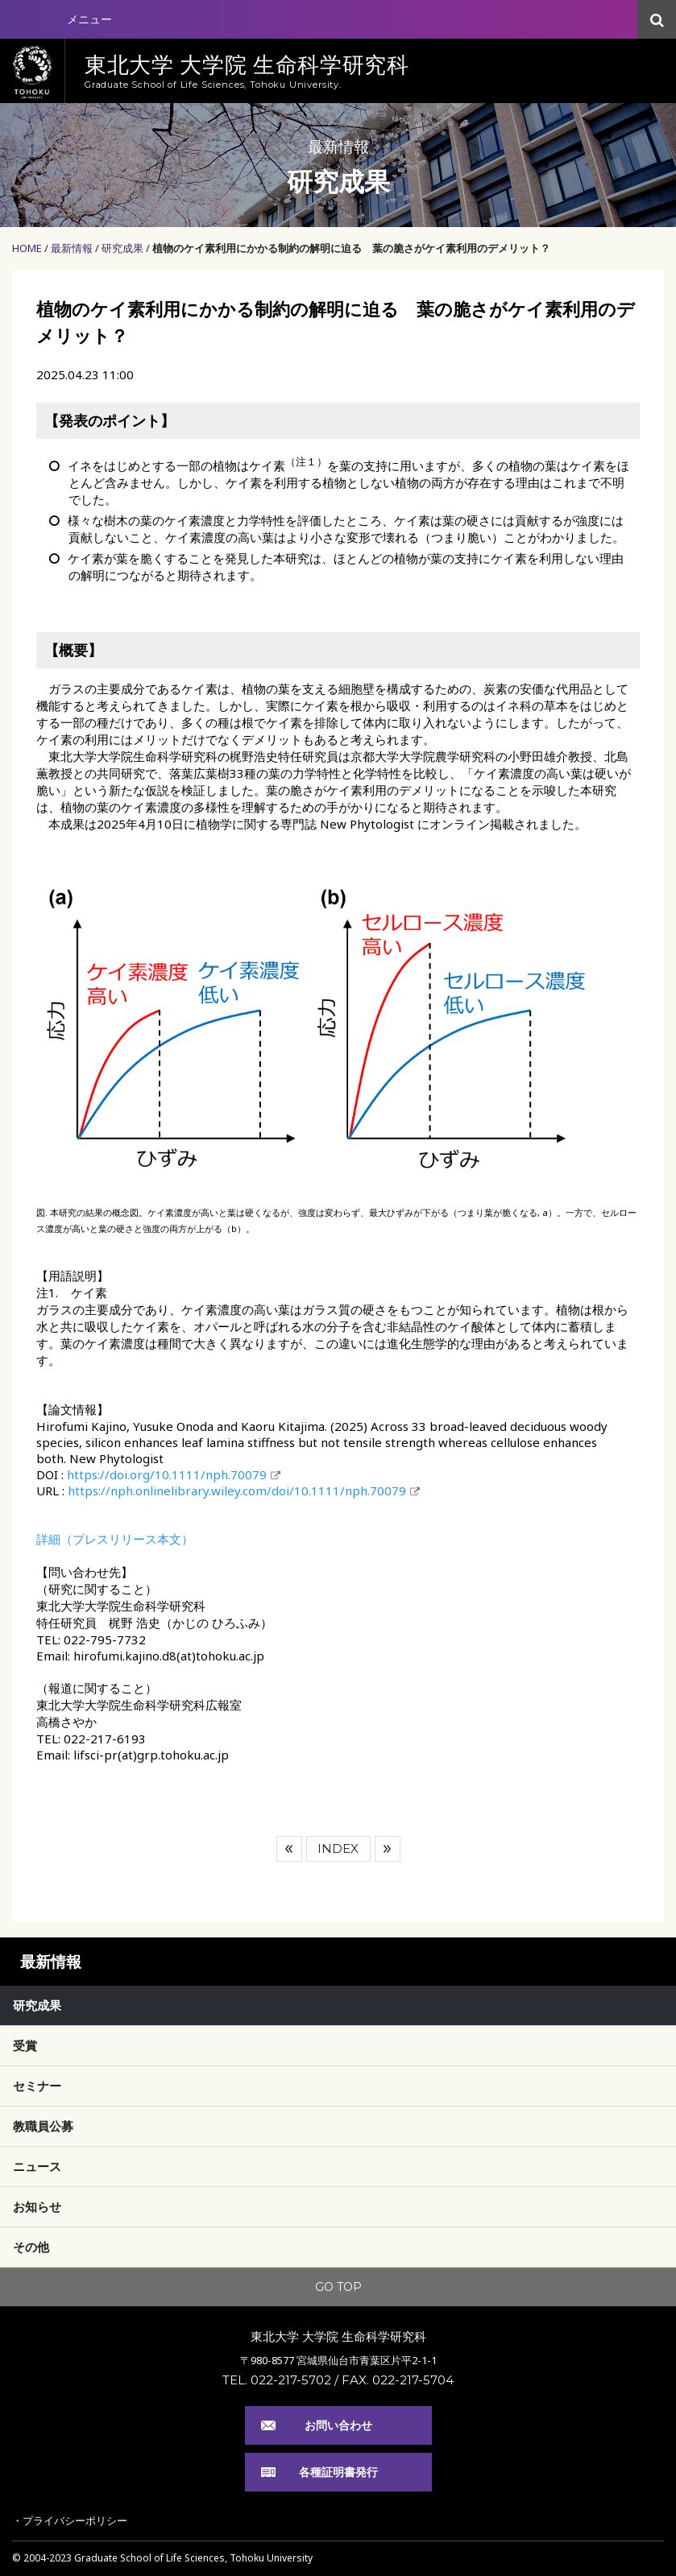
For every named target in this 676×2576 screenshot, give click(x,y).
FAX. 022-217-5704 (398, 2380)
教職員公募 (43, 2126)
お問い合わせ (338, 2425)
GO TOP (338, 2287)
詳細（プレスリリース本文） (114, 1539)
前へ (289, 1849)
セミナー (37, 2086)
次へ (387, 1849)
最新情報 (72, 248)
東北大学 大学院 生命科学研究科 (338, 2336)
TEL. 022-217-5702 (276, 2380)
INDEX (338, 1848)
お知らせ (37, 2206)
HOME (27, 248)
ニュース (37, 2166)
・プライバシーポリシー (69, 2520)
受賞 (25, 2045)
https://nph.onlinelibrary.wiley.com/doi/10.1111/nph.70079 (237, 1490)
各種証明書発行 (338, 2471)
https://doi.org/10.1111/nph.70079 (167, 1474)
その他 (31, 2247)
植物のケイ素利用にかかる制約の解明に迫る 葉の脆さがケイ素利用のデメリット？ (351, 248)
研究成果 (122, 248)
